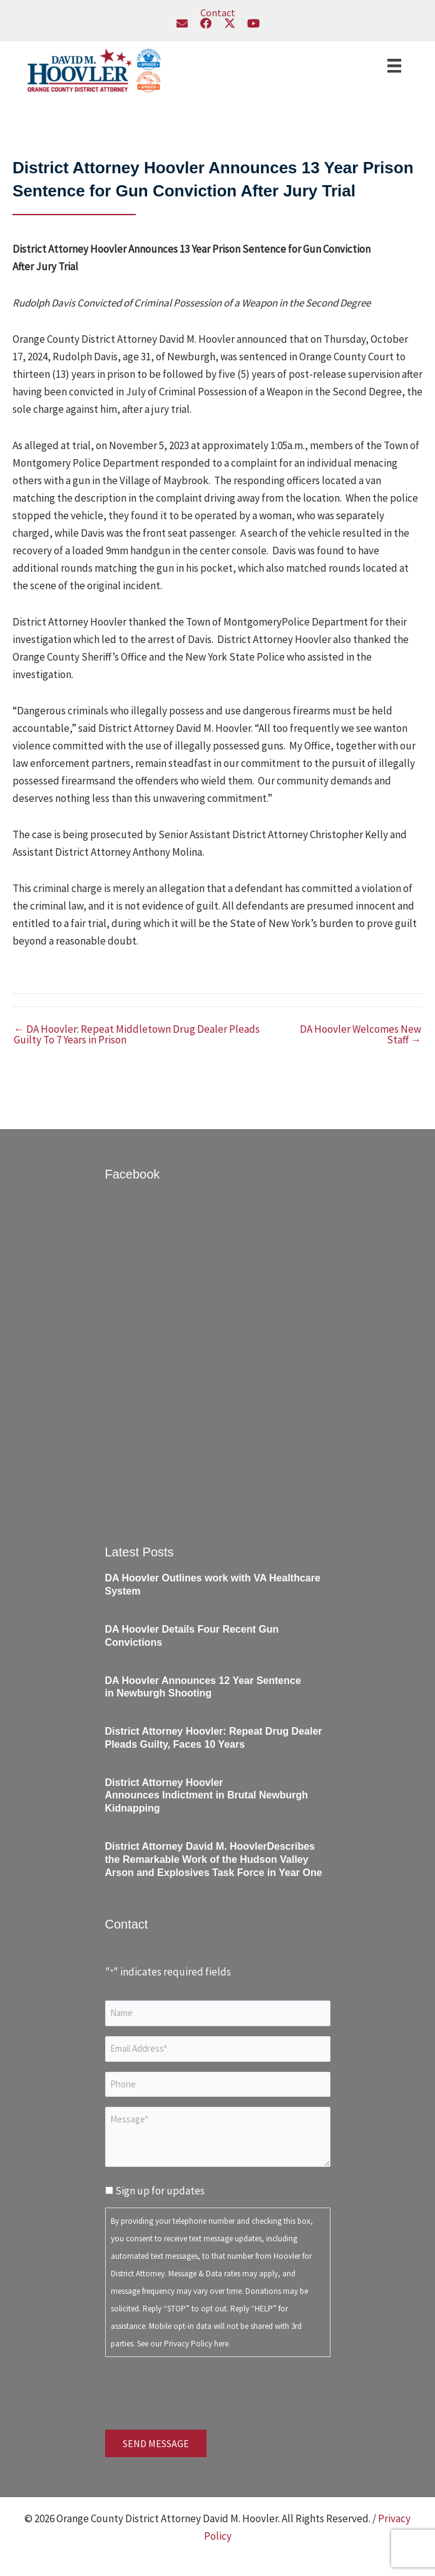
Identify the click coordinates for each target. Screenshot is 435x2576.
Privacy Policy (188, 2343)
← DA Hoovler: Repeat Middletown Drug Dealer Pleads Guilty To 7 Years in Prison (137, 1034)
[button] (182, 23)
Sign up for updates (160, 2191)
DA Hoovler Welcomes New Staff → (360, 1034)
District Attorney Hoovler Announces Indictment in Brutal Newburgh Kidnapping (206, 1795)
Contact (217, 13)
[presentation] (200, 2391)
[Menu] (394, 65)
